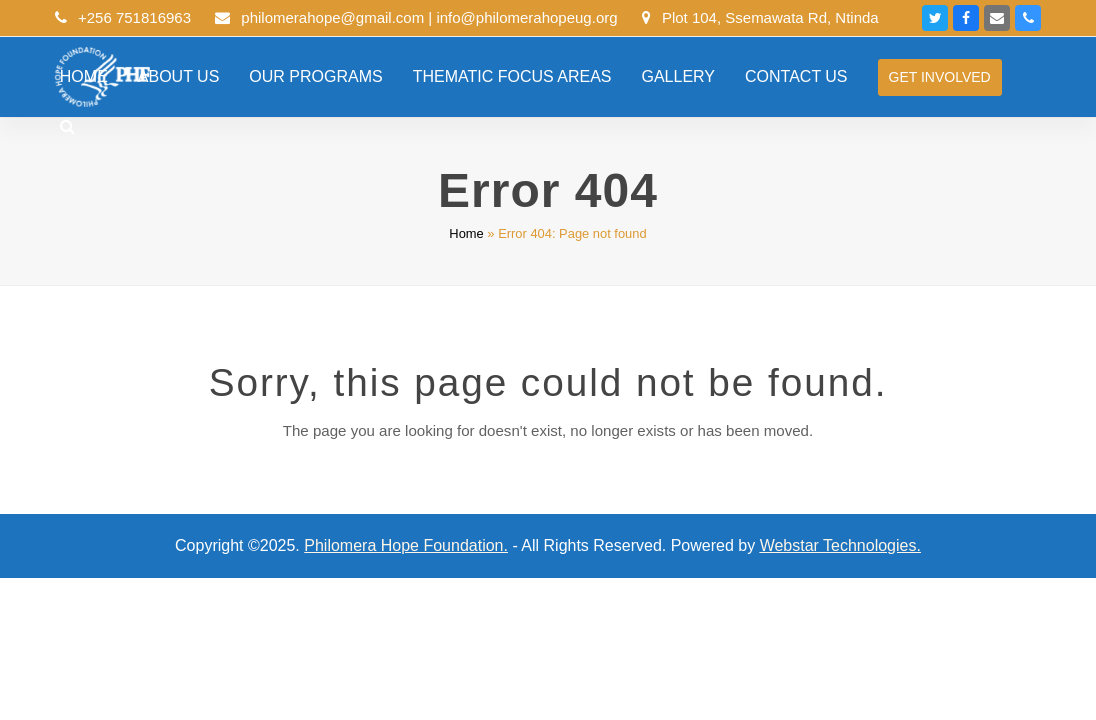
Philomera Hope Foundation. (406, 545)
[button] (67, 127)
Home (466, 233)
